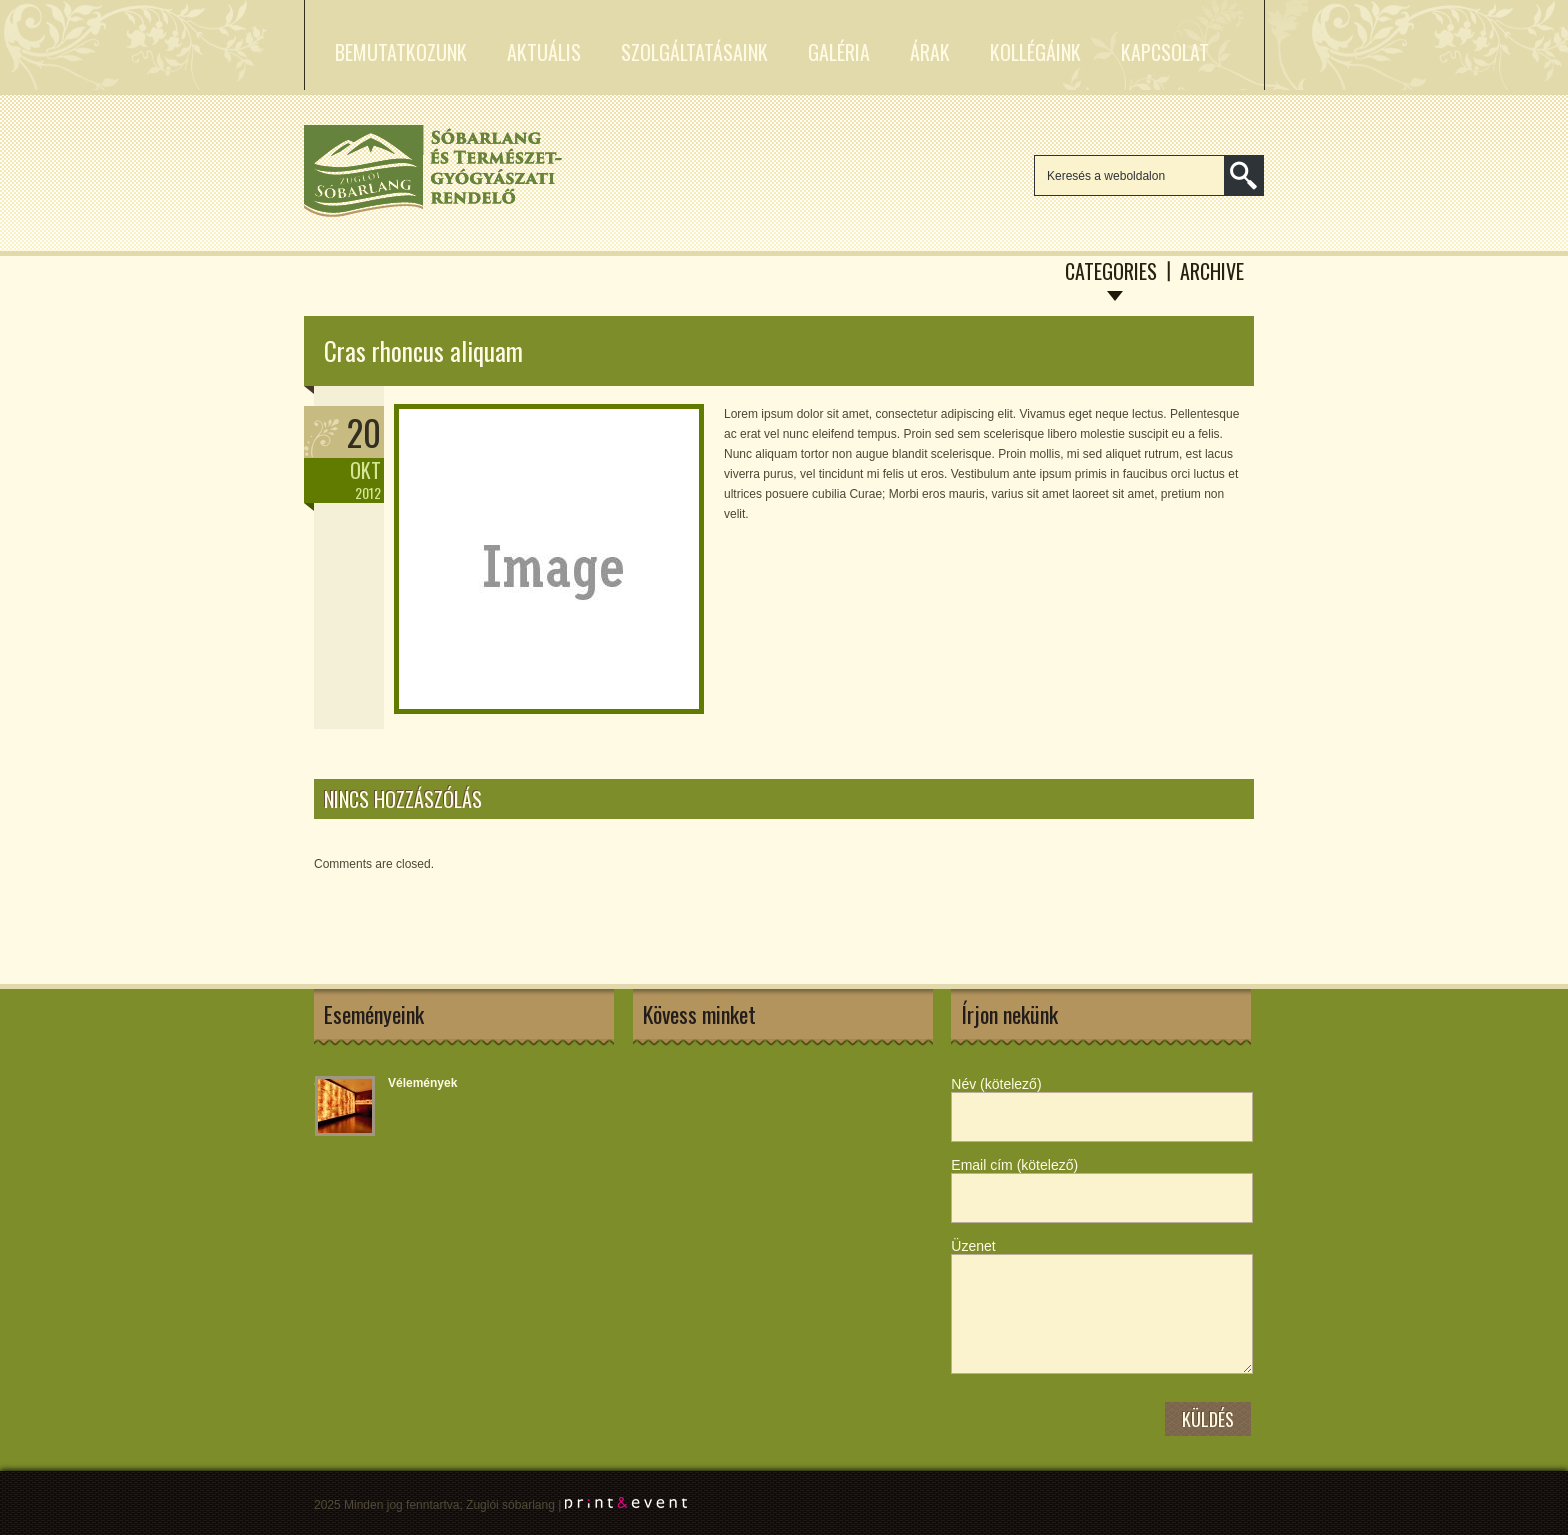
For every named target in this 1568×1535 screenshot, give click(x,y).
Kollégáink (1035, 52)
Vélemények (422, 1083)
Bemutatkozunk (401, 52)
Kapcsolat (1165, 52)
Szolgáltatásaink (694, 52)
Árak (930, 52)
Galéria (839, 52)
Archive (1212, 271)
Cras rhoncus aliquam (423, 350)
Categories (1111, 271)
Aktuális (544, 52)
